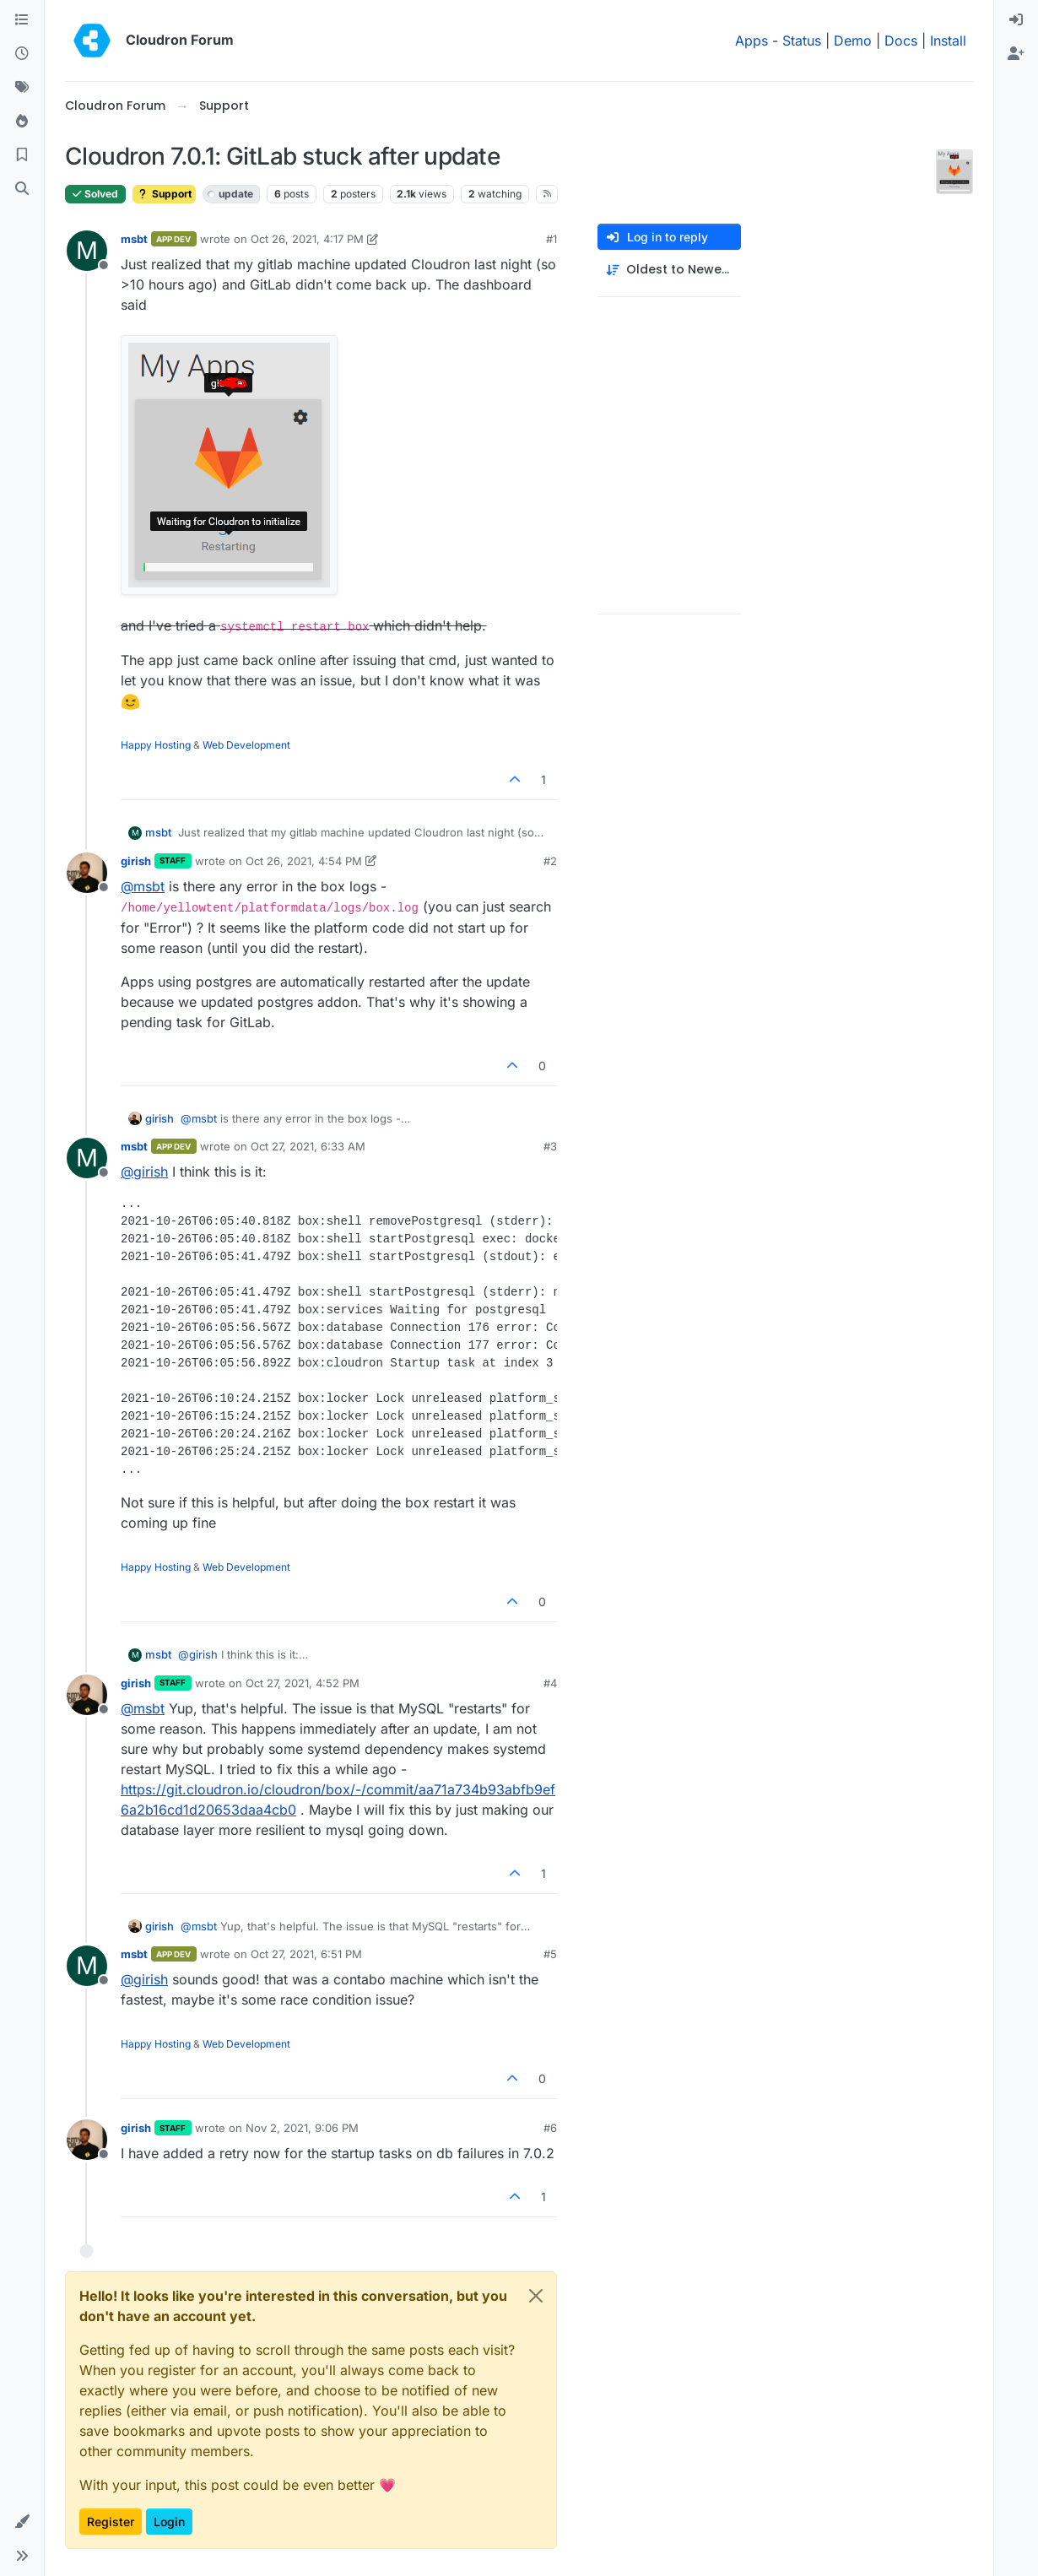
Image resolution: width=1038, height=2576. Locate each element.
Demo (853, 40)
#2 (550, 861)
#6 (550, 2128)
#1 (551, 239)
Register (110, 2521)
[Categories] (22, 20)
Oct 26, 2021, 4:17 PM (307, 239)
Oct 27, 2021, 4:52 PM (303, 1683)
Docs (900, 40)
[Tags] (22, 87)
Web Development (246, 745)
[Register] (1016, 54)
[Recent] (22, 54)
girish (136, 861)
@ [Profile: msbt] (143, 886)
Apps (751, 40)
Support (164, 193)
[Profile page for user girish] (87, 872)
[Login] (1016, 20)
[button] (22, 2521)
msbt (134, 239)
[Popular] (22, 121)
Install (948, 40)
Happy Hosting (156, 745)
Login (169, 2521)
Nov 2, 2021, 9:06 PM (302, 2128)
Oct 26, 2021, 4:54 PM (304, 861)
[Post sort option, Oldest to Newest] (669, 270)
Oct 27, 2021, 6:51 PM (306, 1954)
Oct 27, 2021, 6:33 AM (308, 1146)
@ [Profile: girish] (144, 1171)
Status (801, 40)
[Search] (22, 189)
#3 (550, 1146)
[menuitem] (1016, 20)
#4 (550, 1683)
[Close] (536, 2295)
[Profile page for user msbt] (87, 250)
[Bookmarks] (22, 155)
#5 (550, 1954)
